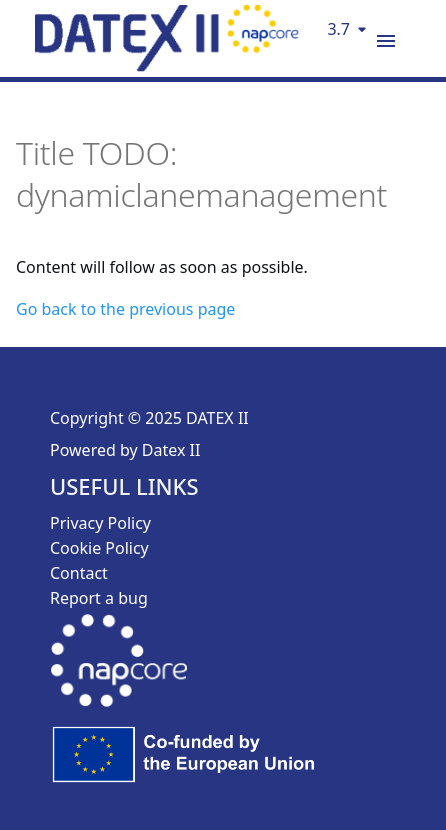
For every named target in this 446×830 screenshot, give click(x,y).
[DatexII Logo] (167, 65)
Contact (79, 573)
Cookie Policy (99, 548)
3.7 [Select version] (338, 29)
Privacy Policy (100, 523)
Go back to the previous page (125, 309)
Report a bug (99, 598)
